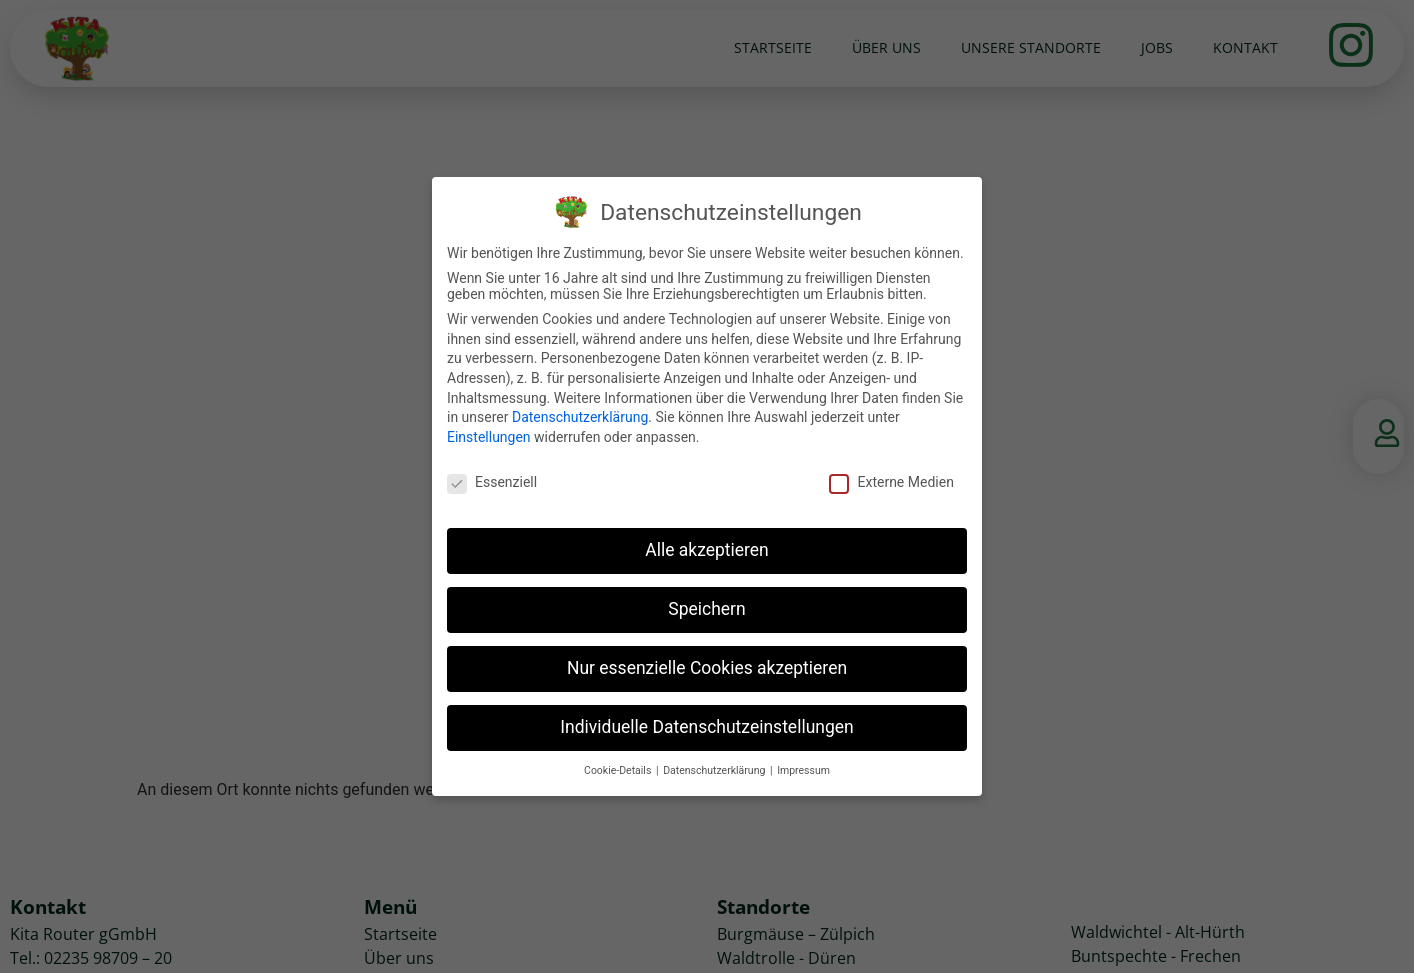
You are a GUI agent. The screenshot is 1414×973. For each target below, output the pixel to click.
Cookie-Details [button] (619, 770)
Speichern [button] (706, 609)
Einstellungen (489, 437)
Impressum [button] (803, 770)
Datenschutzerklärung (580, 417)
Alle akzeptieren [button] (707, 550)
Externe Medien (891, 482)
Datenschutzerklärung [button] (715, 770)
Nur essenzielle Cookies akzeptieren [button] (707, 668)
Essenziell (492, 482)
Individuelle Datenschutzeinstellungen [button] (706, 727)
